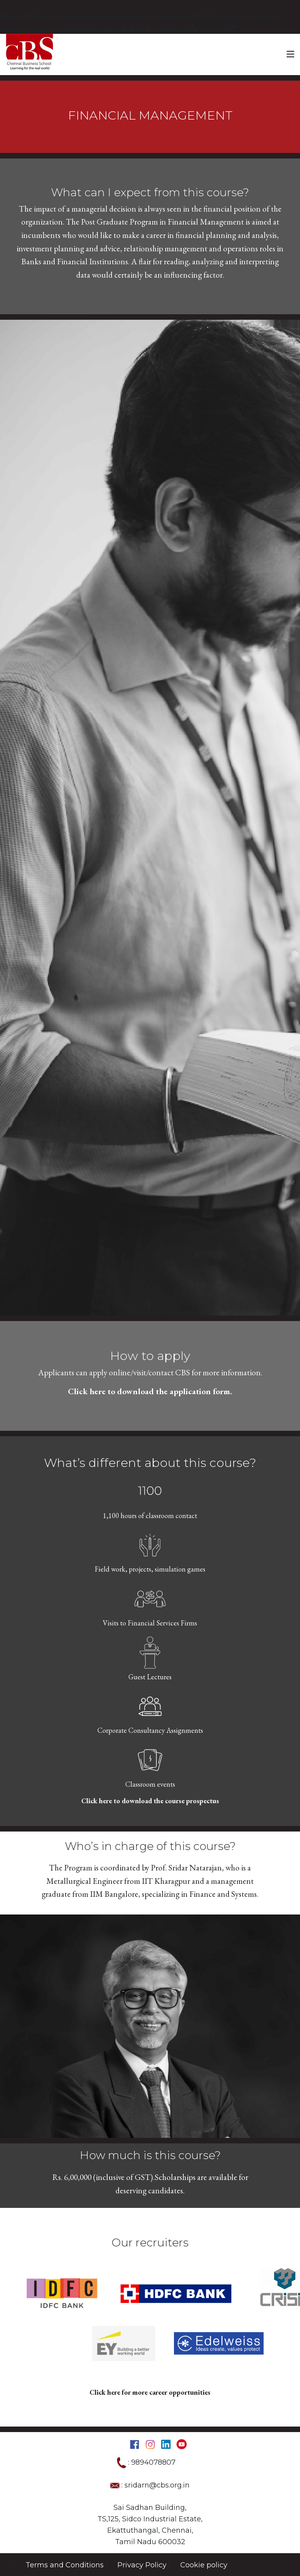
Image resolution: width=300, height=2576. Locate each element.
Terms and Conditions (65, 2565)
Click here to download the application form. (150, 1391)
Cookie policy (203, 2565)
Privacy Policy (141, 2565)
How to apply (150, 1355)
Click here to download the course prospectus (150, 1800)
